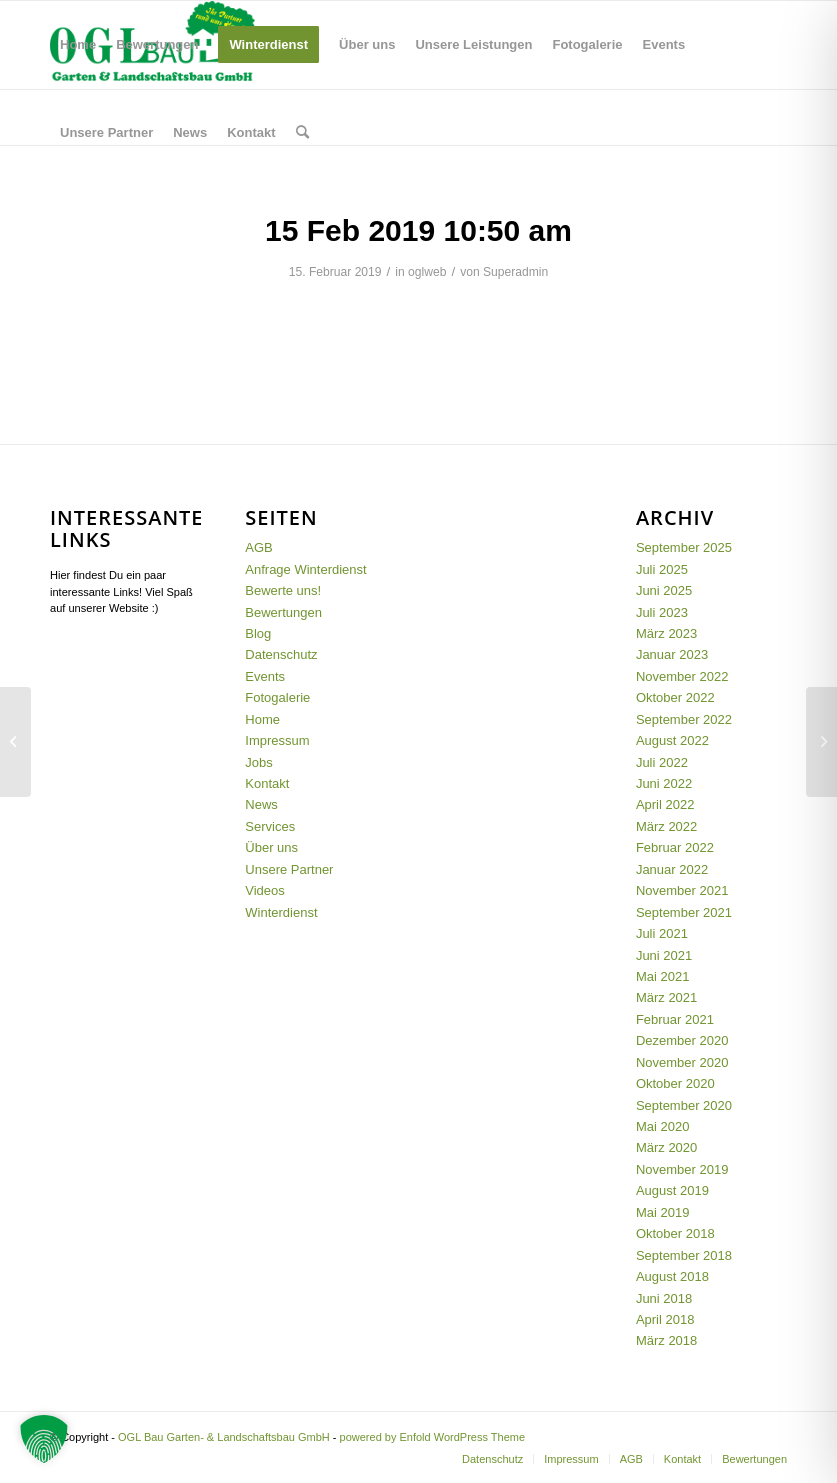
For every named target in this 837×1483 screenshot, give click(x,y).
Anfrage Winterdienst (305, 569)
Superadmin (515, 272)
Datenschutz (281, 654)
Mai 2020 (662, 1126)
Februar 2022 (675, 847)
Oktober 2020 (675, 1083)
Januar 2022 (672, 869)
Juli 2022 (662, 762)
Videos (265, 890)
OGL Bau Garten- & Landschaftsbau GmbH (224, 1437)
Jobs (258, 762)
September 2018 (684, 1255)
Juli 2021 (662, 933)
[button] (44, 1439)
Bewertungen (283, 612)
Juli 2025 (662, 569)
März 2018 (666, 1340)
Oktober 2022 (675, 697)
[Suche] (302, 133)
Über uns (271, 847)
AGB (258, 547)
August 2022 (672, 740)
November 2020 (682, 1062)
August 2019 (672, 1190)
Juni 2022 (664, 783)
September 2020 (684, 1105)
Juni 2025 (664, 590)
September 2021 (684, 912)
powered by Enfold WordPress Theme (432, 1437)
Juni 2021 (664, 955)
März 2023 (666, 633)
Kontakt (267, 783)
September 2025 (684, 547)
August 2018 (672, 1276)
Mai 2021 (662, 976)
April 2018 (665, 1319)
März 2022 (666, 826)
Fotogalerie (277, 697)
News (261, 804)
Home (262, 719)
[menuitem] (78, 45)
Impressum (277, 740)
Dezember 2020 (682, 1040)
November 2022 (682, 676)
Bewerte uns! (283, 590)
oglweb (427, 272)
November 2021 (682, 890)
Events (265, 676)
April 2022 (665, 804)
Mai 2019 (662, 1212)
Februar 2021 (675, 1019)
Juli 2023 (662, 612)
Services (270, 826)
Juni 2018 (664, 1298)
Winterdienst (281, 912)
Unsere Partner (289, 869)
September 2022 (684, 719)
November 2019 (682, 1169)
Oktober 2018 (675, 1233)
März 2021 (666, 997)
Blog (258, 633)
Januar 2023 (672, 654)
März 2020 (666, 1147)
